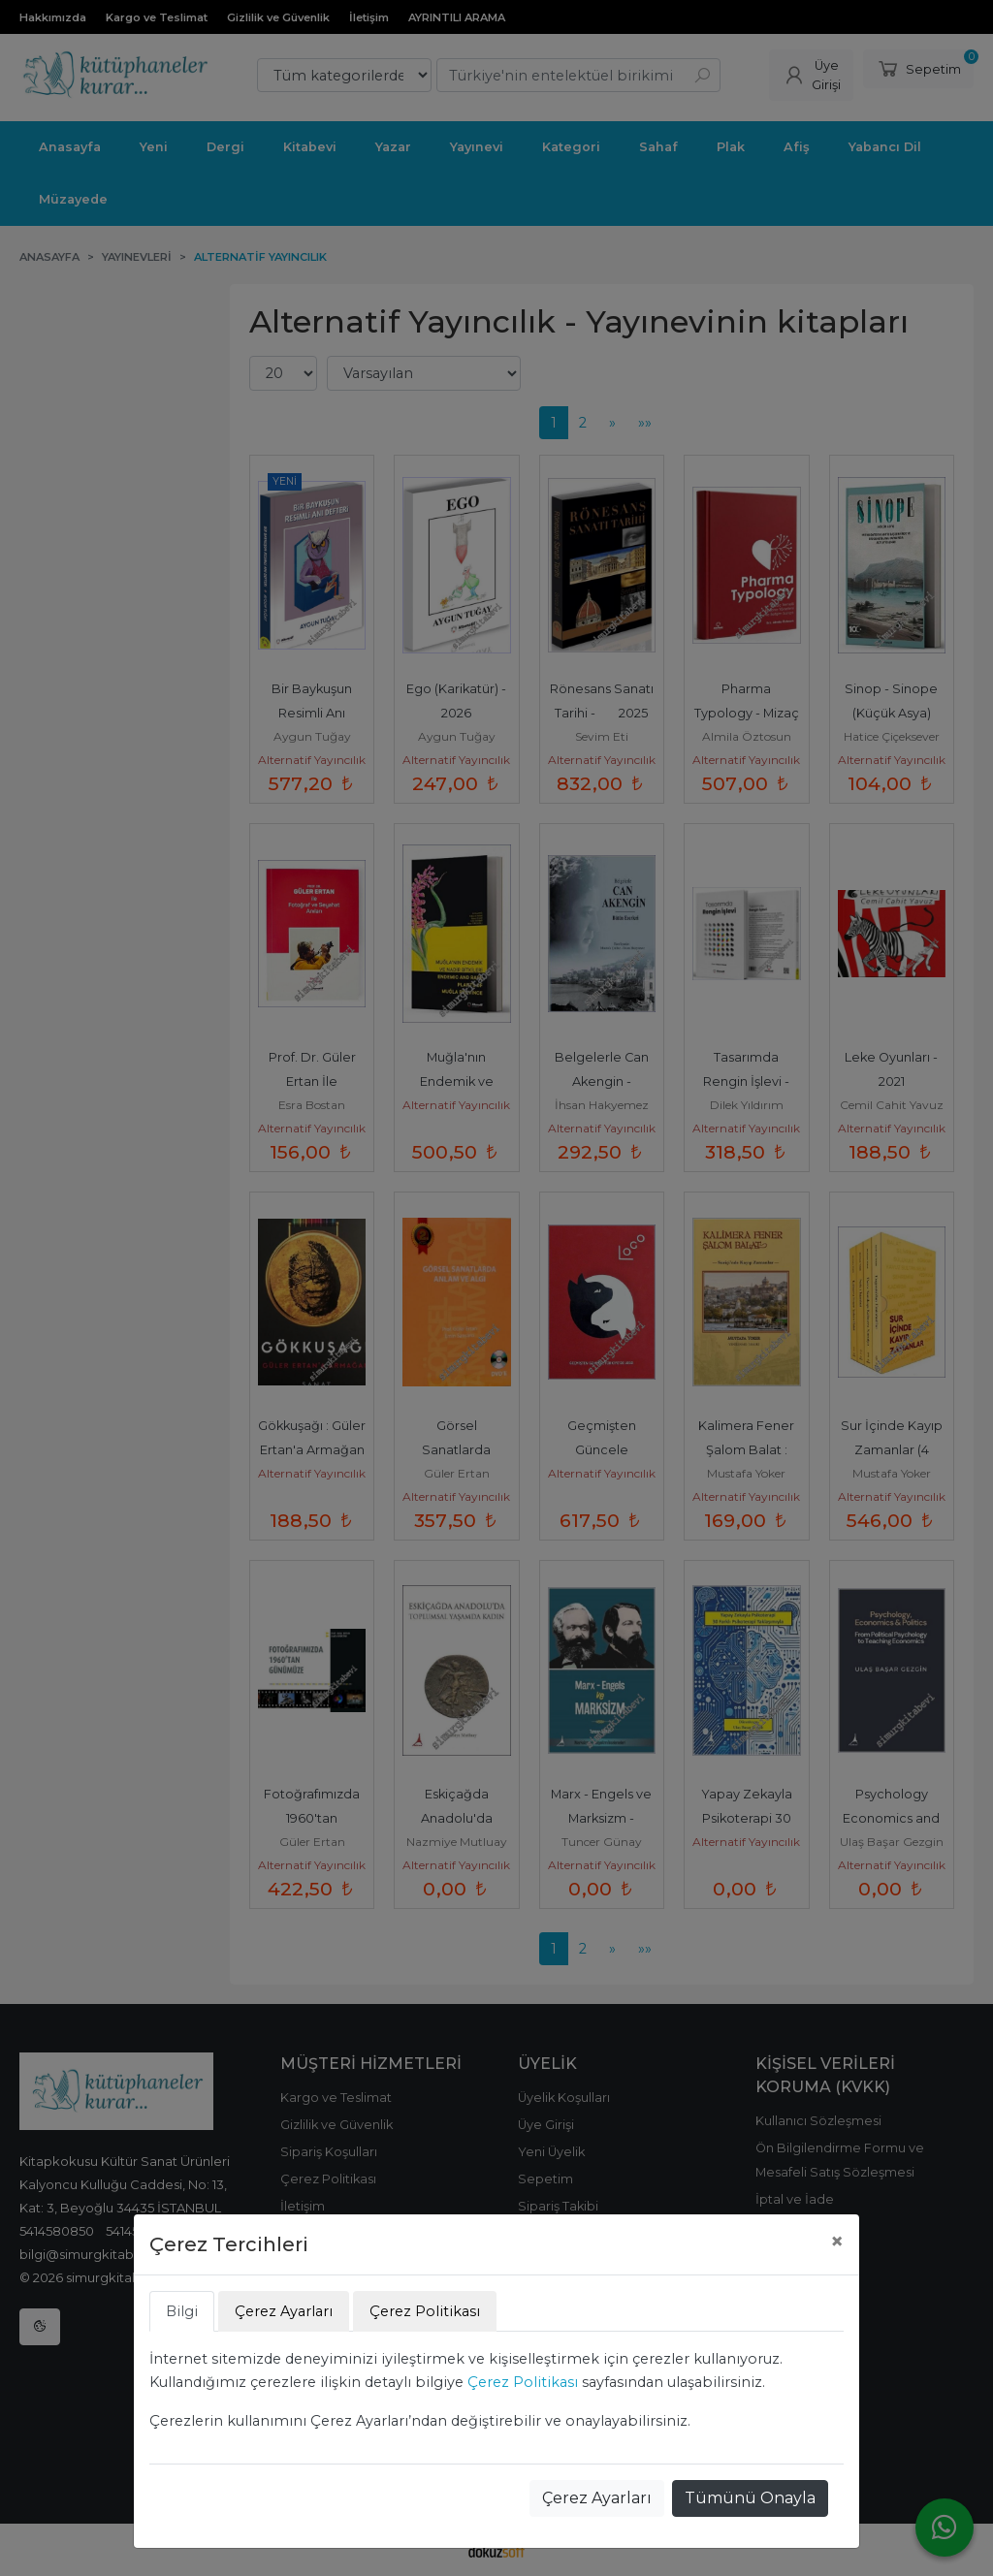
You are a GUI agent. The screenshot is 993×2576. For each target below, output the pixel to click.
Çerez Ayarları (597, 2498)
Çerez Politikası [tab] (424, 2311)
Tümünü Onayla (750, 2498)
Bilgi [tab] (182, 2311)
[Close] (837, 2241)
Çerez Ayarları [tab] (284, 2311)
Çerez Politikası (522, 2382)
